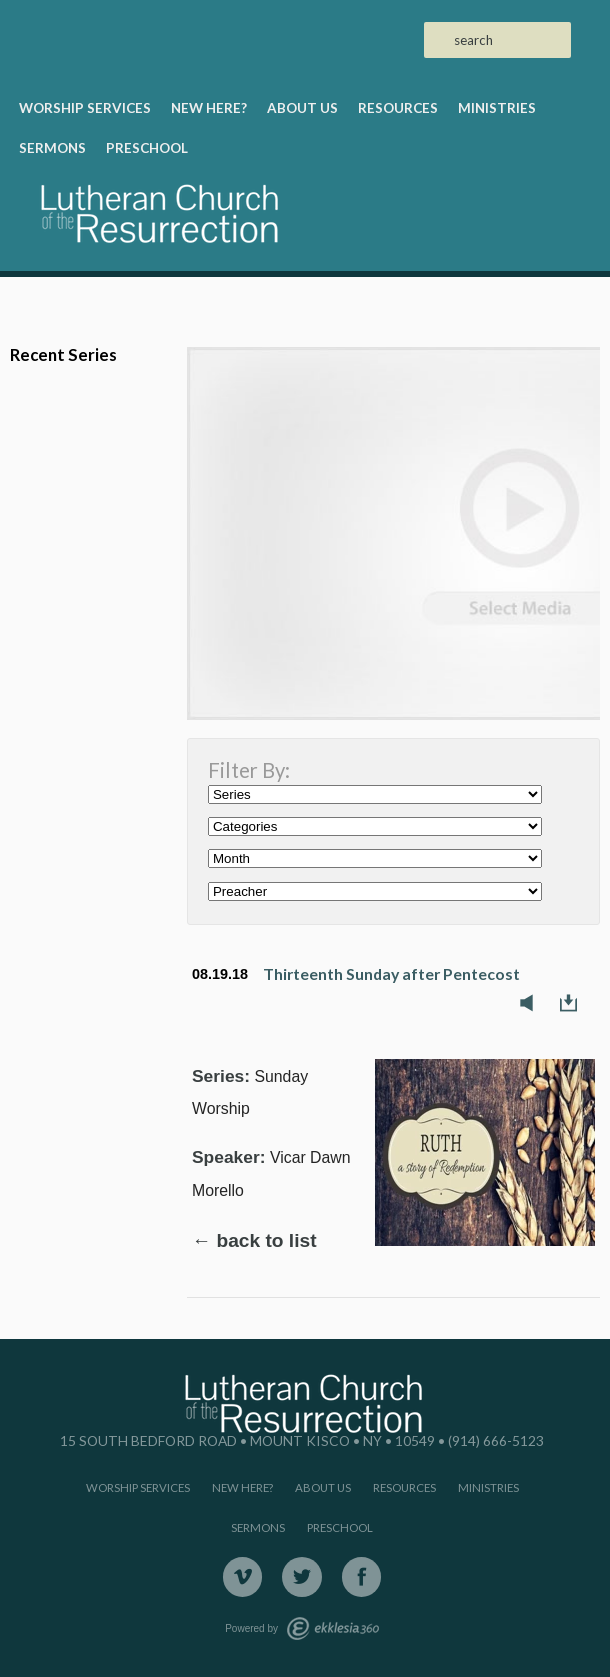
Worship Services (85, 108)
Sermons (52, 148)
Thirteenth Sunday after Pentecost (391, 973)
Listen (532, 1003)
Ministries (497, 108)
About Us (302, 108)
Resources (398, 108)
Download (574, 1003)
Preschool (147, 148)
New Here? (209, 108)
